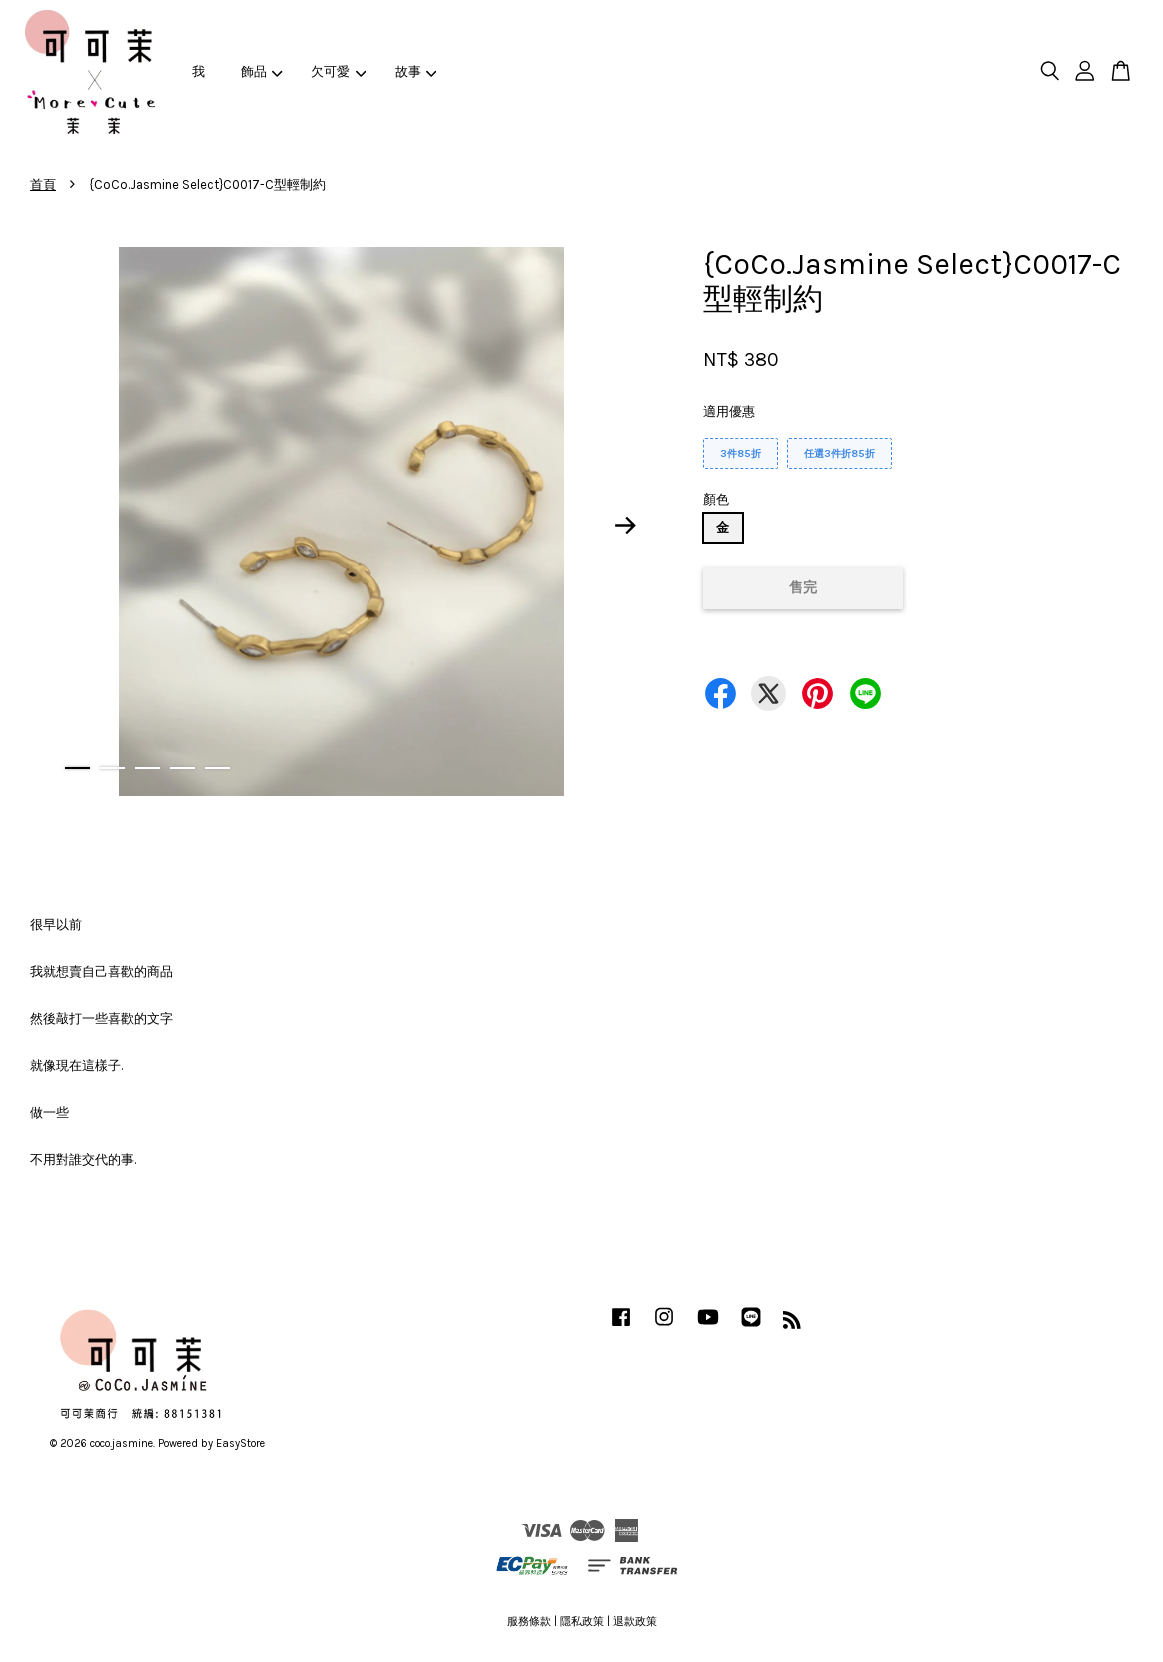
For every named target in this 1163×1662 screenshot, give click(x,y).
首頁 (43, 184)
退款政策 (635, 1621)
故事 (416, 71)
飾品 (262, 71)
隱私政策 (582, 1621)
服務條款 (529, 1621)
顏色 (716, 499)
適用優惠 (729, 411)
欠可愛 (338, 71)
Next (626, 525)
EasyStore (240, 1443)
